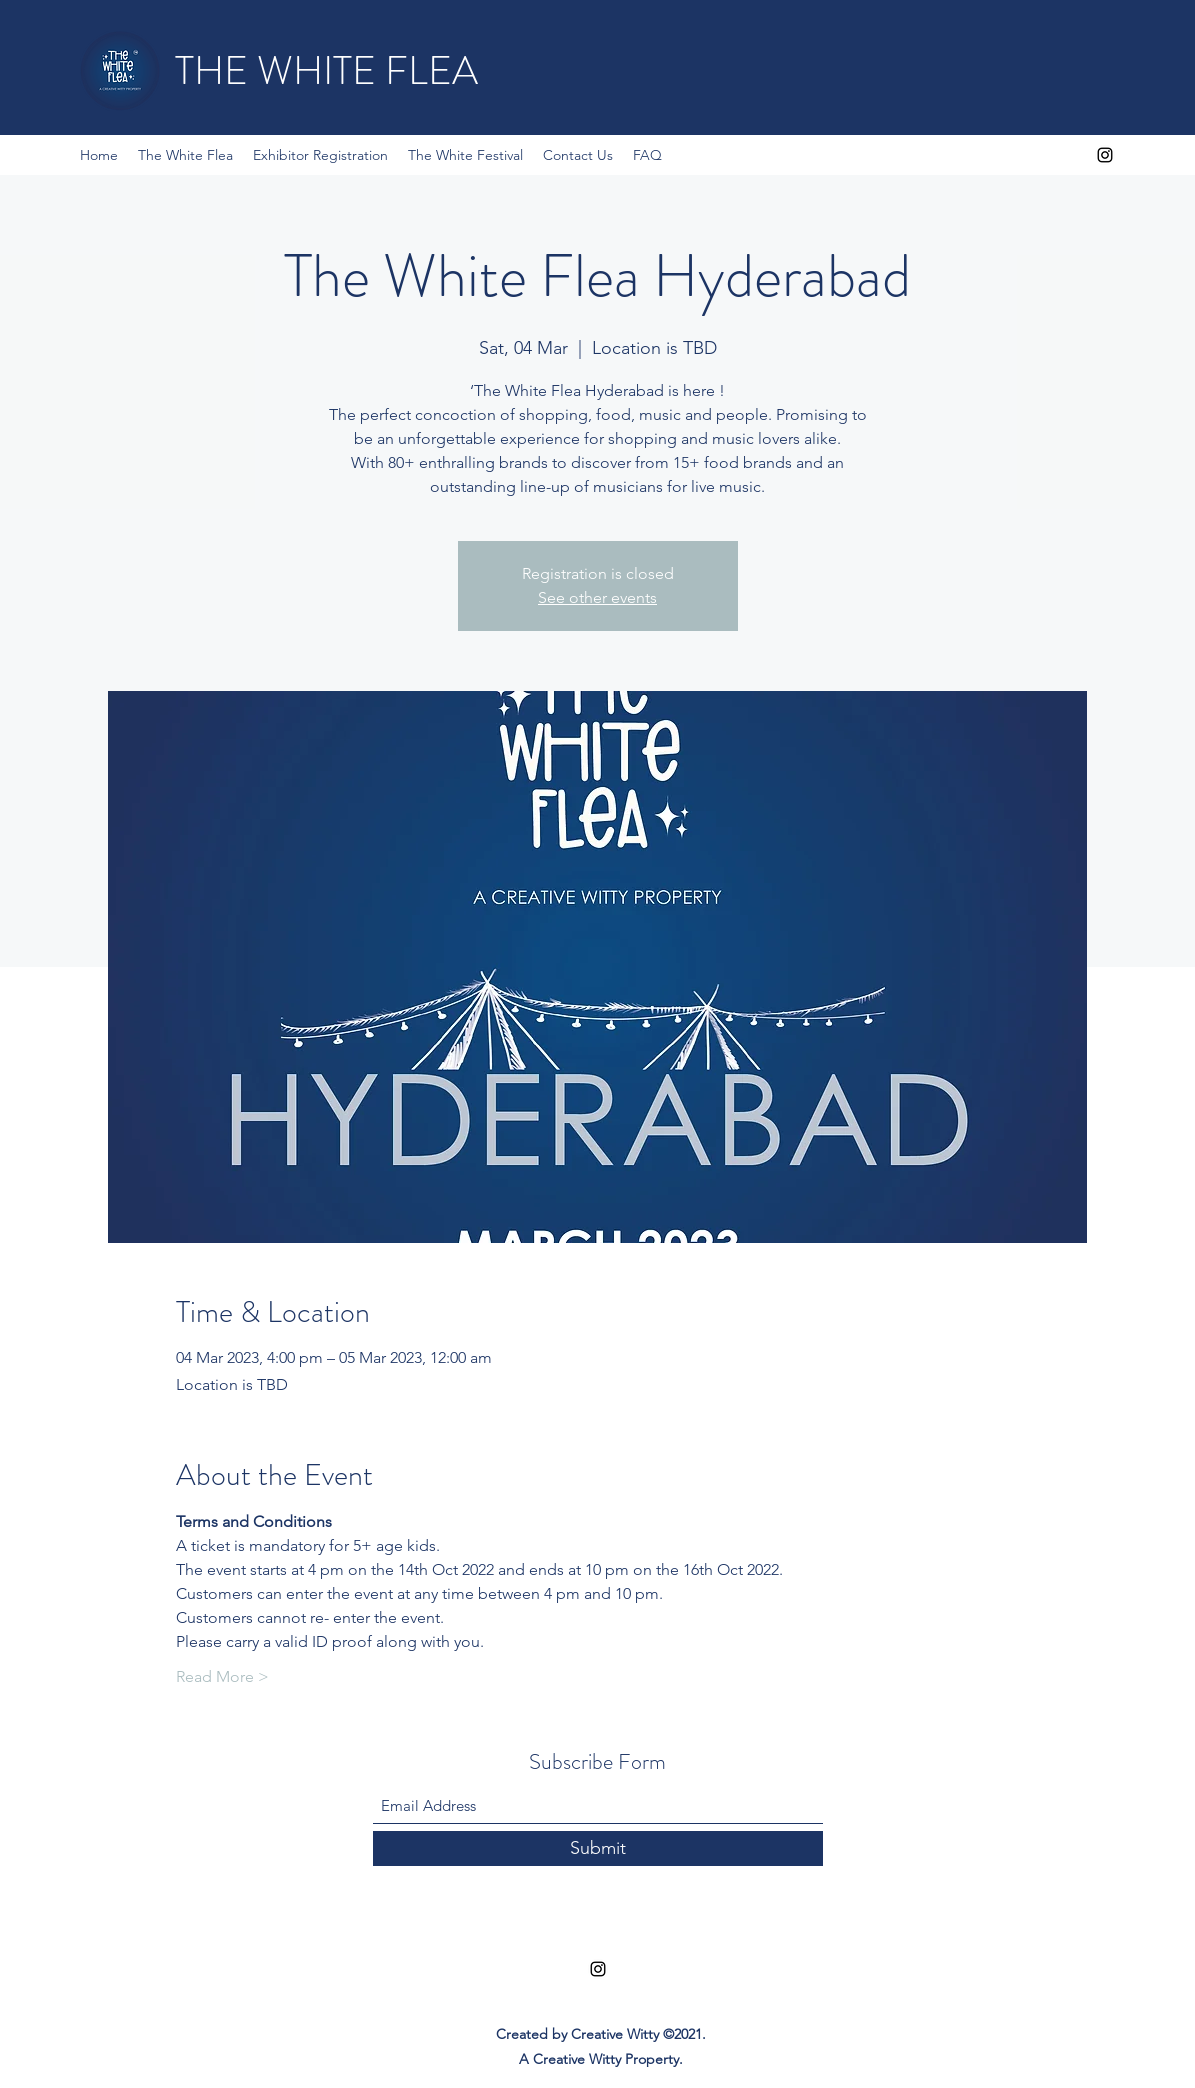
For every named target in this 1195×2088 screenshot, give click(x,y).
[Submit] (598, 1848)
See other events (597, 597)
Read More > (222, 1676)
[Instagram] (1105, 155)
